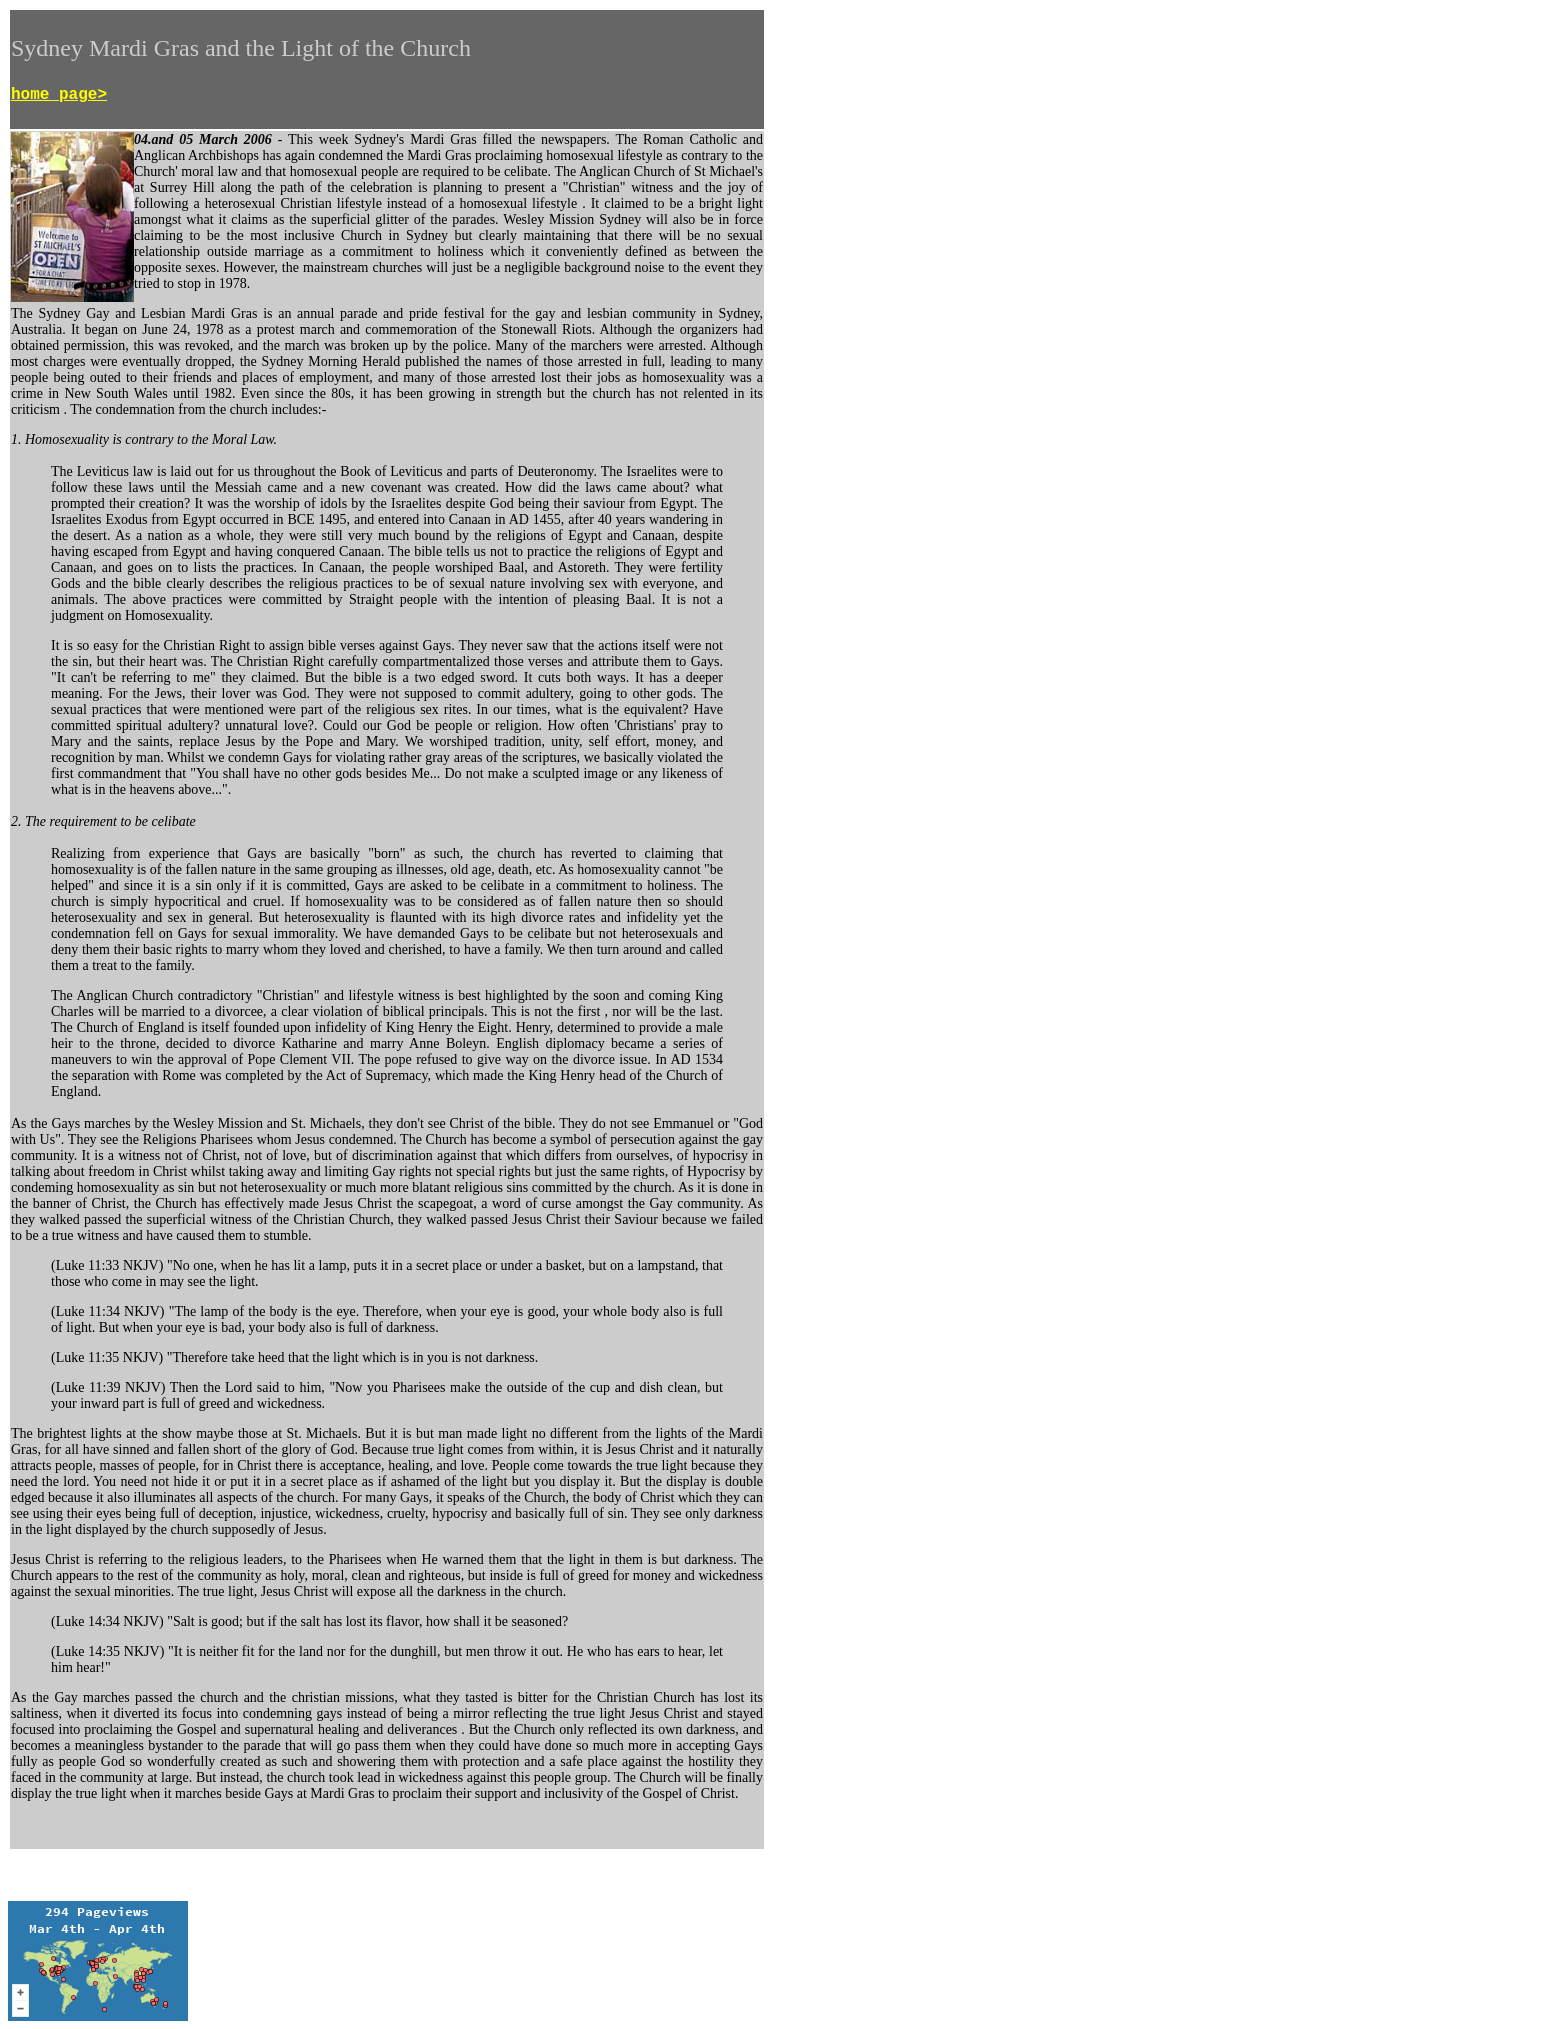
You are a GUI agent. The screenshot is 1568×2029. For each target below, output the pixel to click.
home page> (59, 95)
